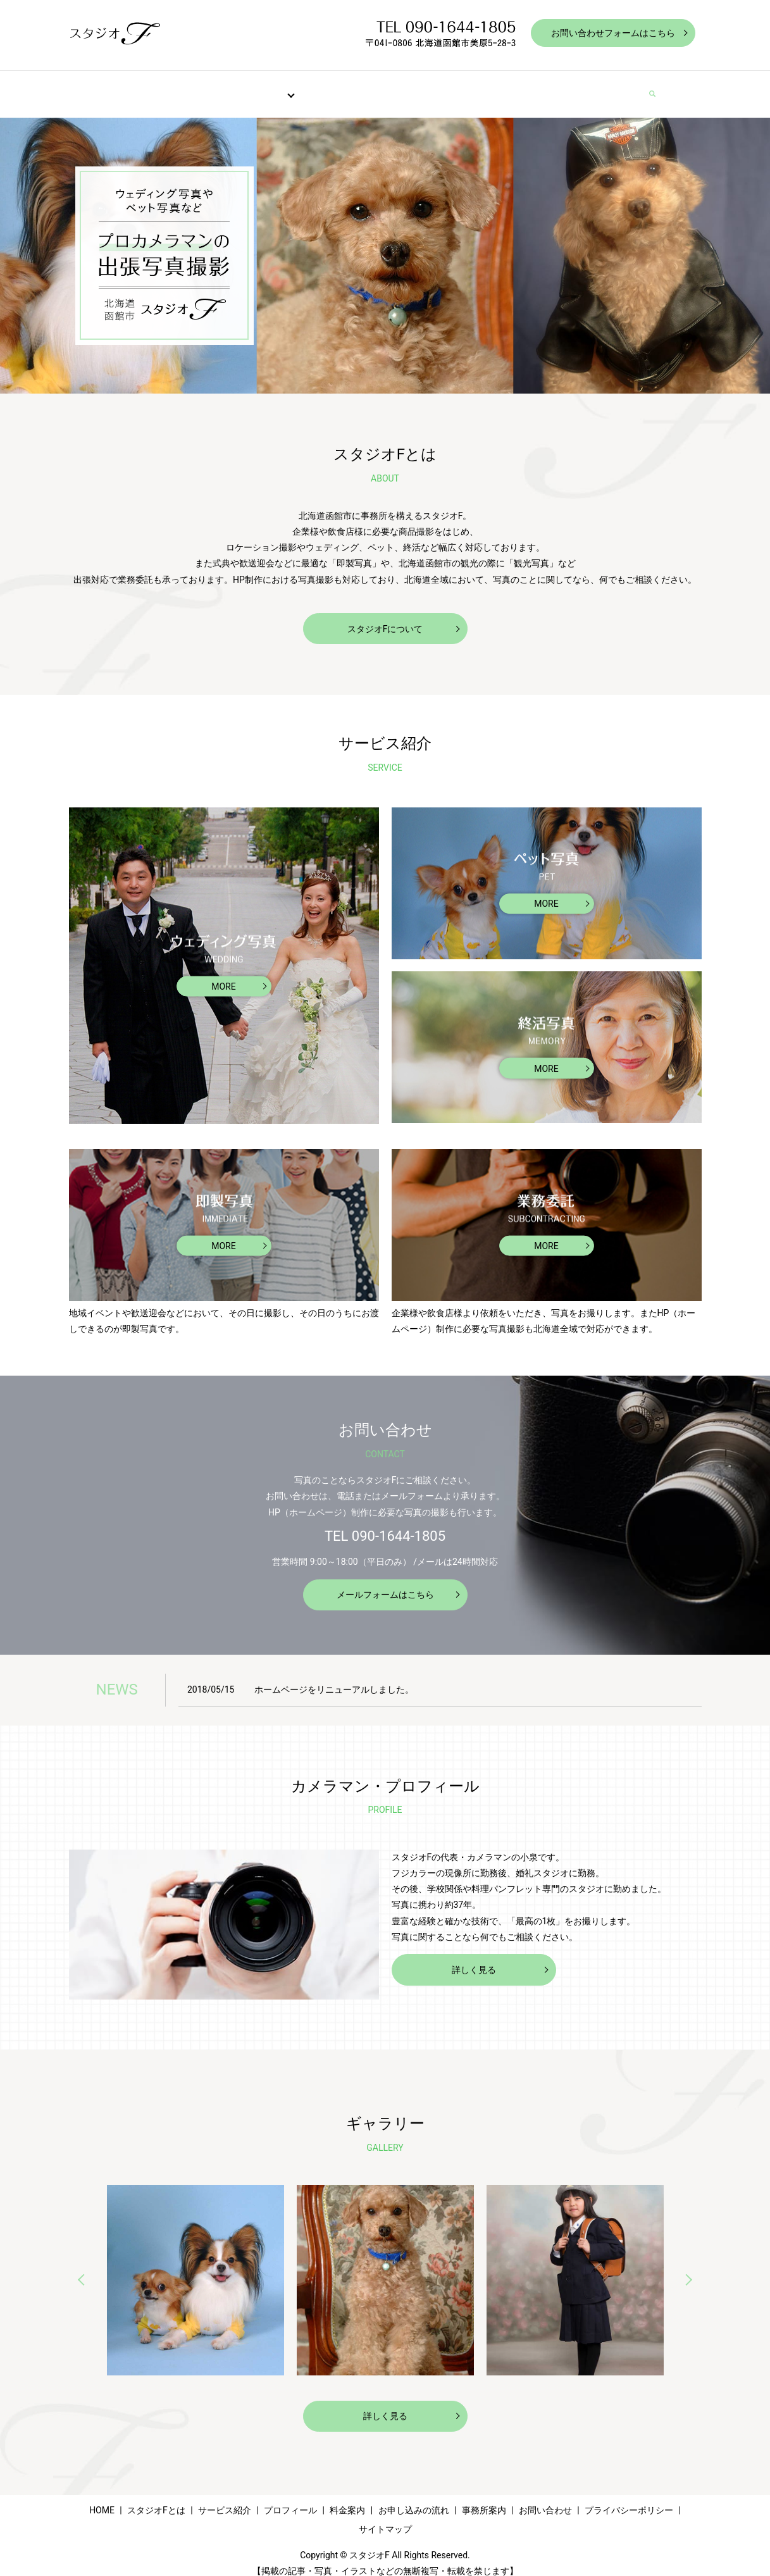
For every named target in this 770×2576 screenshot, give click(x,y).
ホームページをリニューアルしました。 (334, 1677)
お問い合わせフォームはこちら (613, 33)
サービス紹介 (260, 87)
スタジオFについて (385, 617)
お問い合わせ (609, 87)
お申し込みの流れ (468, 87)
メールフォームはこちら (385, 1582)
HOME (127, 87)
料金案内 (397, 87)
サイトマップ (385, 2517)
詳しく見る (474, 1958)
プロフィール (335, 87)
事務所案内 (543, 87)
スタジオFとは (187, 87)
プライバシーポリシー (629, 2498)
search (659, 88)
